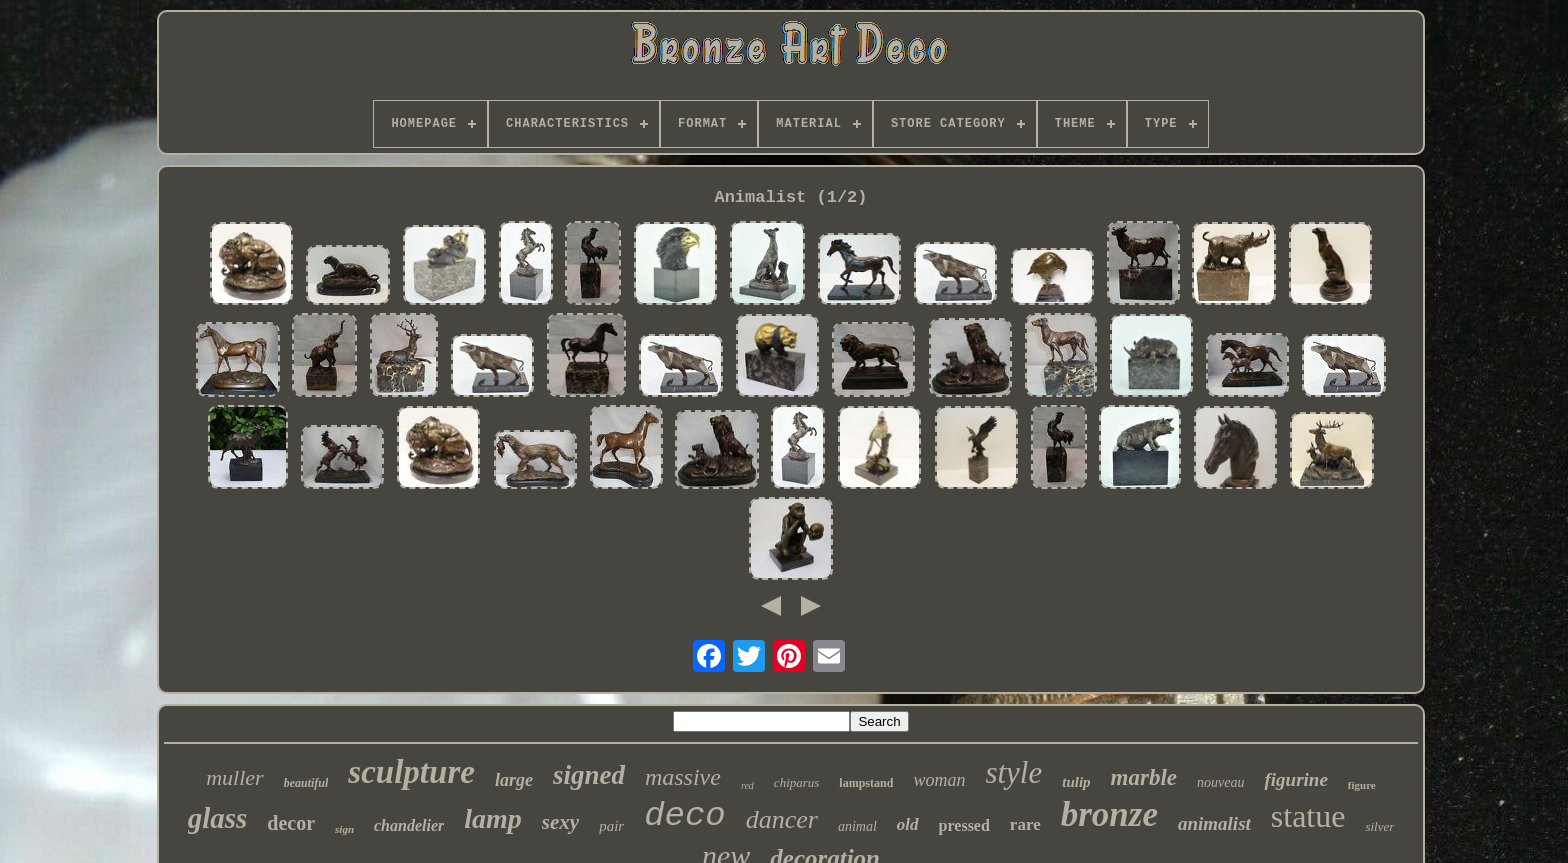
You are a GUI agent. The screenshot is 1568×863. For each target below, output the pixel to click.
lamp (493, 818)
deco (685, 816)
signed (589, 775)
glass (218, 818)
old (908, 824)
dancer (782, 819)
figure (1362, 785)
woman (939, 780)
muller (234, 777)
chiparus (797, 782)
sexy (560, 822)
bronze (1109, 814)
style (1013, 772)
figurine (1295, 779)
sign (344, 829)
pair (611, 826)
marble (1144, 777)
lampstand (866, 783)
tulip (1076, 782)
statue (1308, 816)
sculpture (411, 772)
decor (291, 823)
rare (1025, 824)
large (514, 780)
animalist (1214, 823)
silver (1379, 826)
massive (683, 777)
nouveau (1220, 782)
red (747, 785)
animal (857, 826)
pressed (964, 825)
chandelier (409, 825)
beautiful (306, 783)
